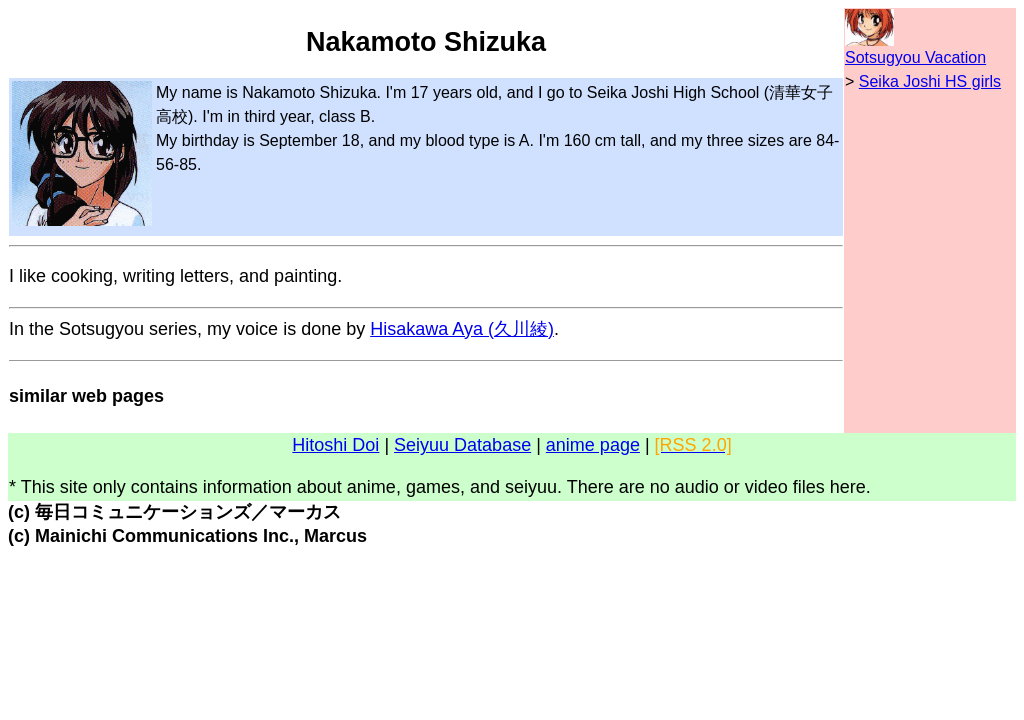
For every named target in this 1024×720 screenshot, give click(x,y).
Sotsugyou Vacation (915, 57)
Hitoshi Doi (335, 445)
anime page (593, 445)
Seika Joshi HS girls (930, 81)
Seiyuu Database (462, 445)
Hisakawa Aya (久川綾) (462, 329)
